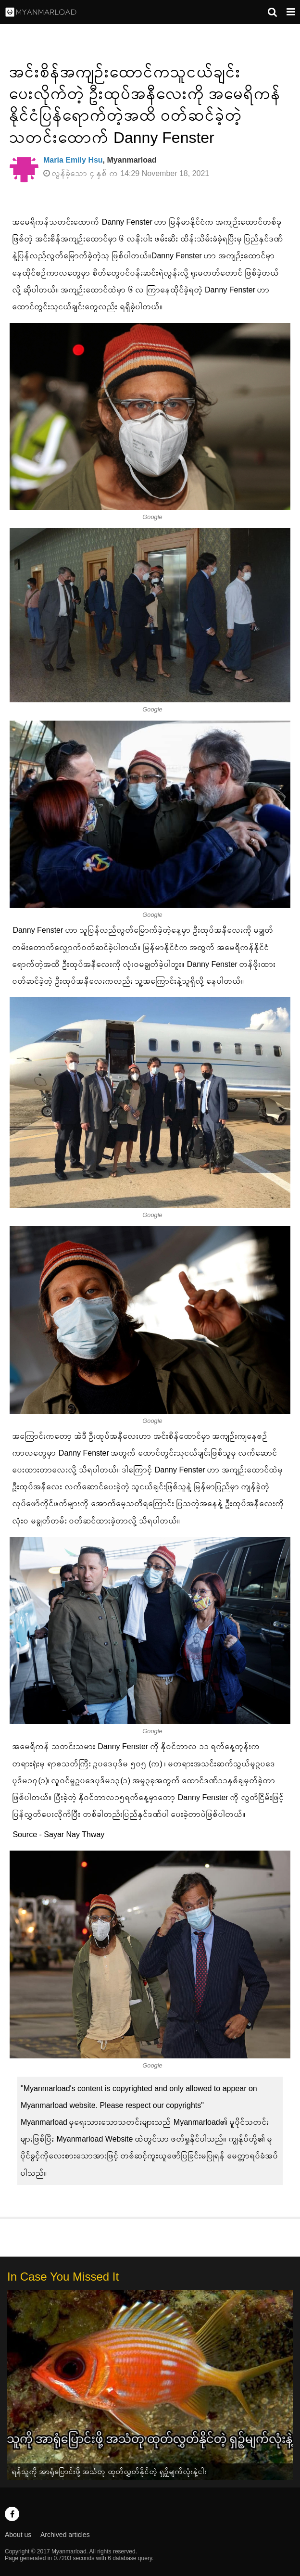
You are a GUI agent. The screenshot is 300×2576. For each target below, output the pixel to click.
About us (18, 2534)
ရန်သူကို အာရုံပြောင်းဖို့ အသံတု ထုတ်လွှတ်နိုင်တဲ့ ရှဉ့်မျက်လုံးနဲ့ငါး (109, 2471)
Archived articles (65, 2534)
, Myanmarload (100, 160)
